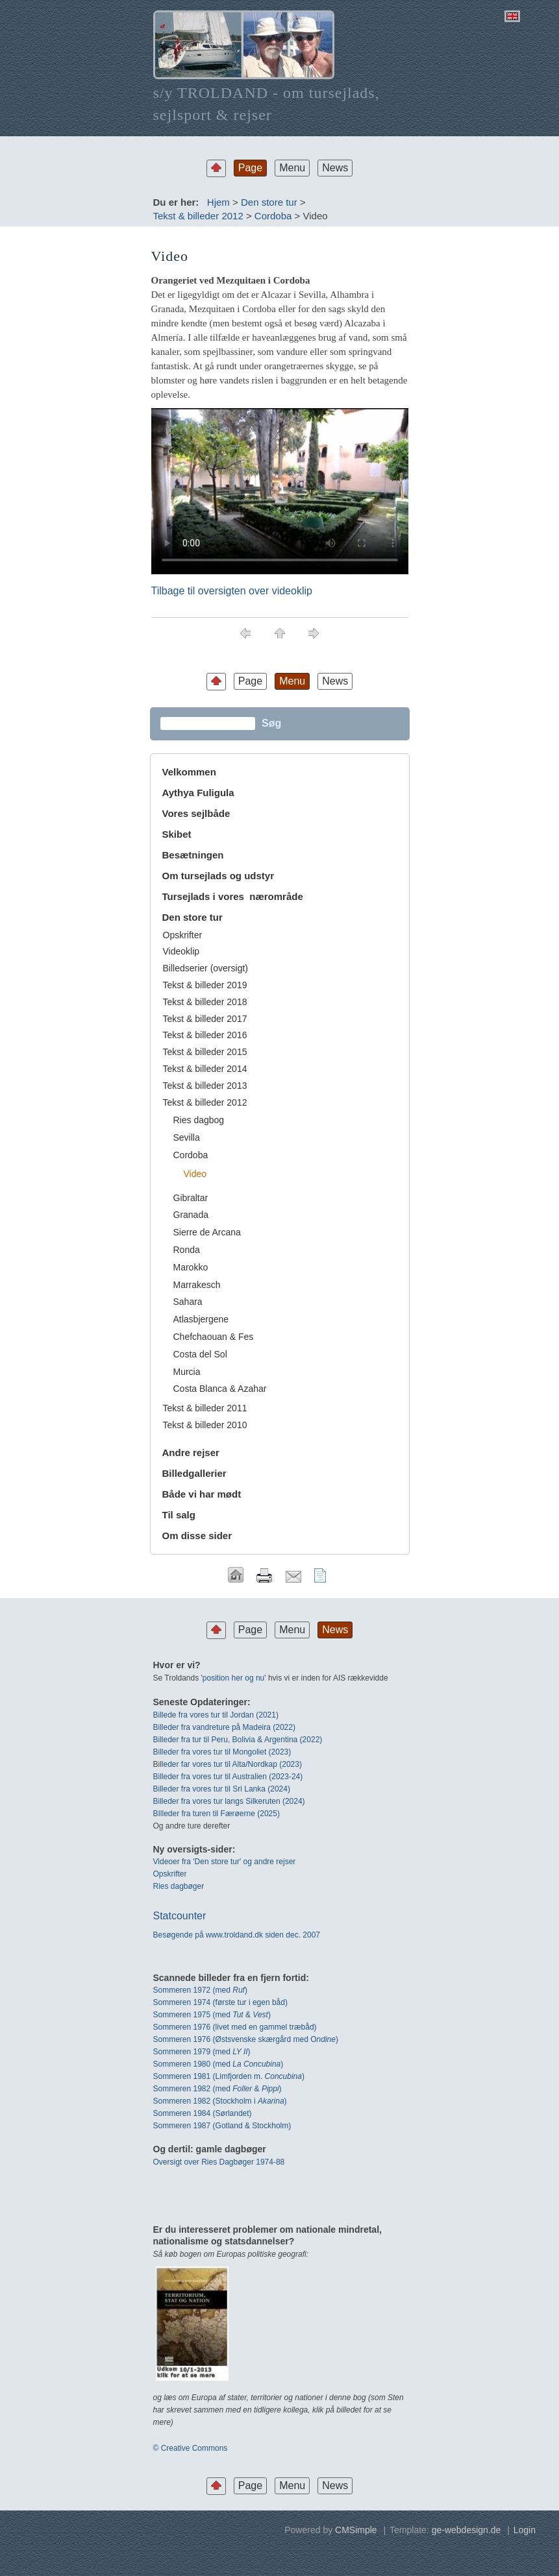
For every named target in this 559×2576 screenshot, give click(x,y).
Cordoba (273, 215)
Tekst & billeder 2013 (205, 1085)
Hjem (218, 202)
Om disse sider (197, 1535)
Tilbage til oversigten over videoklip (231, 590)
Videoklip (181, 951)
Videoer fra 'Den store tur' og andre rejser (224, 1861)
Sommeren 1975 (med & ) (212, 2014)
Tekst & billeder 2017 (205, 1019)
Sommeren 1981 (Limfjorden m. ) (228, 2076)
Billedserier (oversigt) (205, 968)
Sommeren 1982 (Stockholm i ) (220, 2101)
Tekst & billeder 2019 (205, 985)
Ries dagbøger (179, 1886)
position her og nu (233, 1678)
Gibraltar (190, 1198)
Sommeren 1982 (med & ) (217, 2088)
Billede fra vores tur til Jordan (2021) (216, 1714)
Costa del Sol (200, 1354)
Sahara (188, 1301)
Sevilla (186, 1137)
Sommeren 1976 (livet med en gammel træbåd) (235, 2027)
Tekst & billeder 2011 (205, 1408)
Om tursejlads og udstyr (218, 875)
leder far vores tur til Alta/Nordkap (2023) (232, 1764)
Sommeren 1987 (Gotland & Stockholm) (222, 2125)
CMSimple (356, 2530)
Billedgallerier (194, 1473)
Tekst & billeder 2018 (205, 1002)
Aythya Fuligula (199, 792)
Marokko (190, 1267)
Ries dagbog (199, 1120)
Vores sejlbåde (196, 813)
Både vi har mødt (202, 1494)
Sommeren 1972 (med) (200, 1990)
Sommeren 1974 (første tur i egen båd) (220, 2002)
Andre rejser (190, 1452)
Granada (190, 1214)
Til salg (178, 1514)
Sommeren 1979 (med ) (202, 2051)
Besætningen (193, 854)
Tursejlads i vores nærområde (232, 896)
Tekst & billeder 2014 (205, 1068)
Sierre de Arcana (207, 1232)
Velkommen (189, 771)
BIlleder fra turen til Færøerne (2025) (216, 1813)
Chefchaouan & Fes (213, 1336)
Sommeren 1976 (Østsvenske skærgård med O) (245, 2039)
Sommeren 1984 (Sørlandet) (202, 2113)
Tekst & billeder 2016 (205, 1035)
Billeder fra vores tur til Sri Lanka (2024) (221, 1788)
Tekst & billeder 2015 (205, 1052)
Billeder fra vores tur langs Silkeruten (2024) (229, 1801)
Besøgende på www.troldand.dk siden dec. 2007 (237, 1934)
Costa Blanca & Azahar (220, 1388)
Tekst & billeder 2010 (205, 1425)
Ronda (186, 1250)
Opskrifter (183, 935)
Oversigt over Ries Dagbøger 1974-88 (219, 2162)
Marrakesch (197, 1285)
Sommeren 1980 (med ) (218, 2064)
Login (525, 2530)
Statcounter (179, 1915)
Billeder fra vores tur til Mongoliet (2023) (222, 1751)
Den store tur (269, 202)
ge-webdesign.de (466, 2530)
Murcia (187, 1372)
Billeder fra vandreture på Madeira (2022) (224, 1727)
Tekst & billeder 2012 (198, 215)
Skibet (177, 834)
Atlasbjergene (201, 1319)
